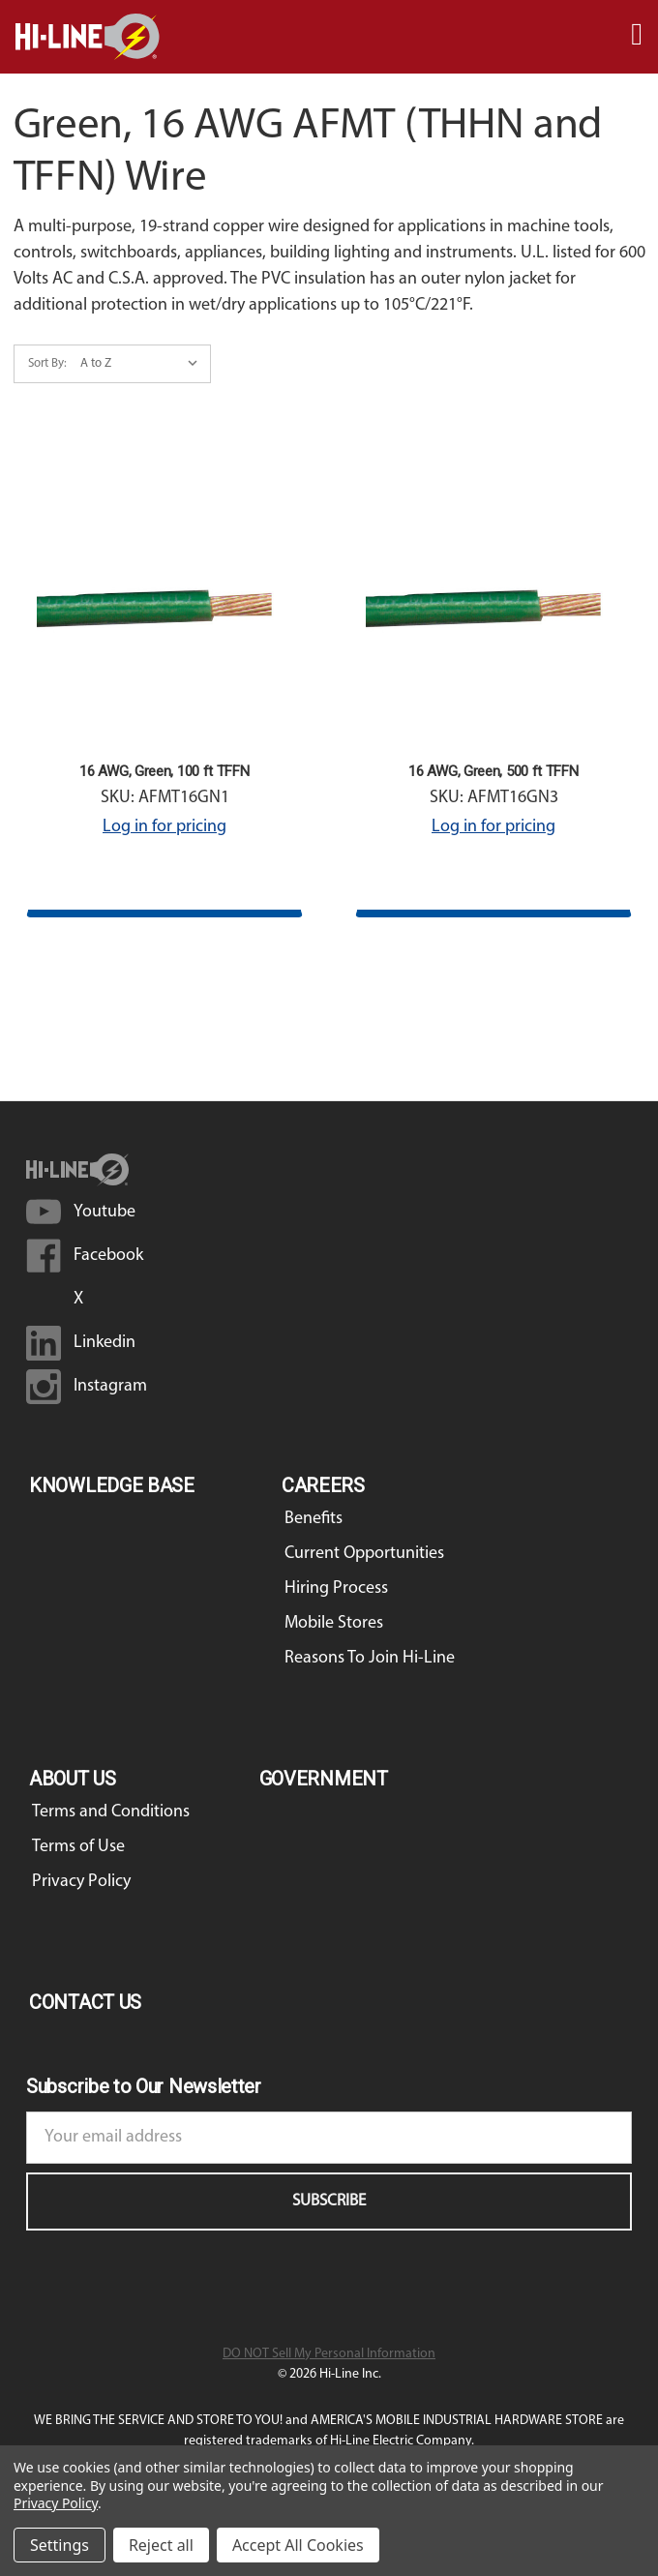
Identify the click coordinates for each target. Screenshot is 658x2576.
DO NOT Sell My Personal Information (329, 2354)
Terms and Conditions (111, 1812)
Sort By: (47, 363)
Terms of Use (78, 1847)
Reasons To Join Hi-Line (369, 1658)
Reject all (161, 2545)
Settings (59, 2545)
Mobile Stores (333, 1623)
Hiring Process (336, 1588)
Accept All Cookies (298, 2545)
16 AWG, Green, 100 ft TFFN (164, 771)
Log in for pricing (164, 827)
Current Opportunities (364, 1553)
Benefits (313, 1519)
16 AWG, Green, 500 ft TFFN (493, 771)
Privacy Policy (81, 1881)
